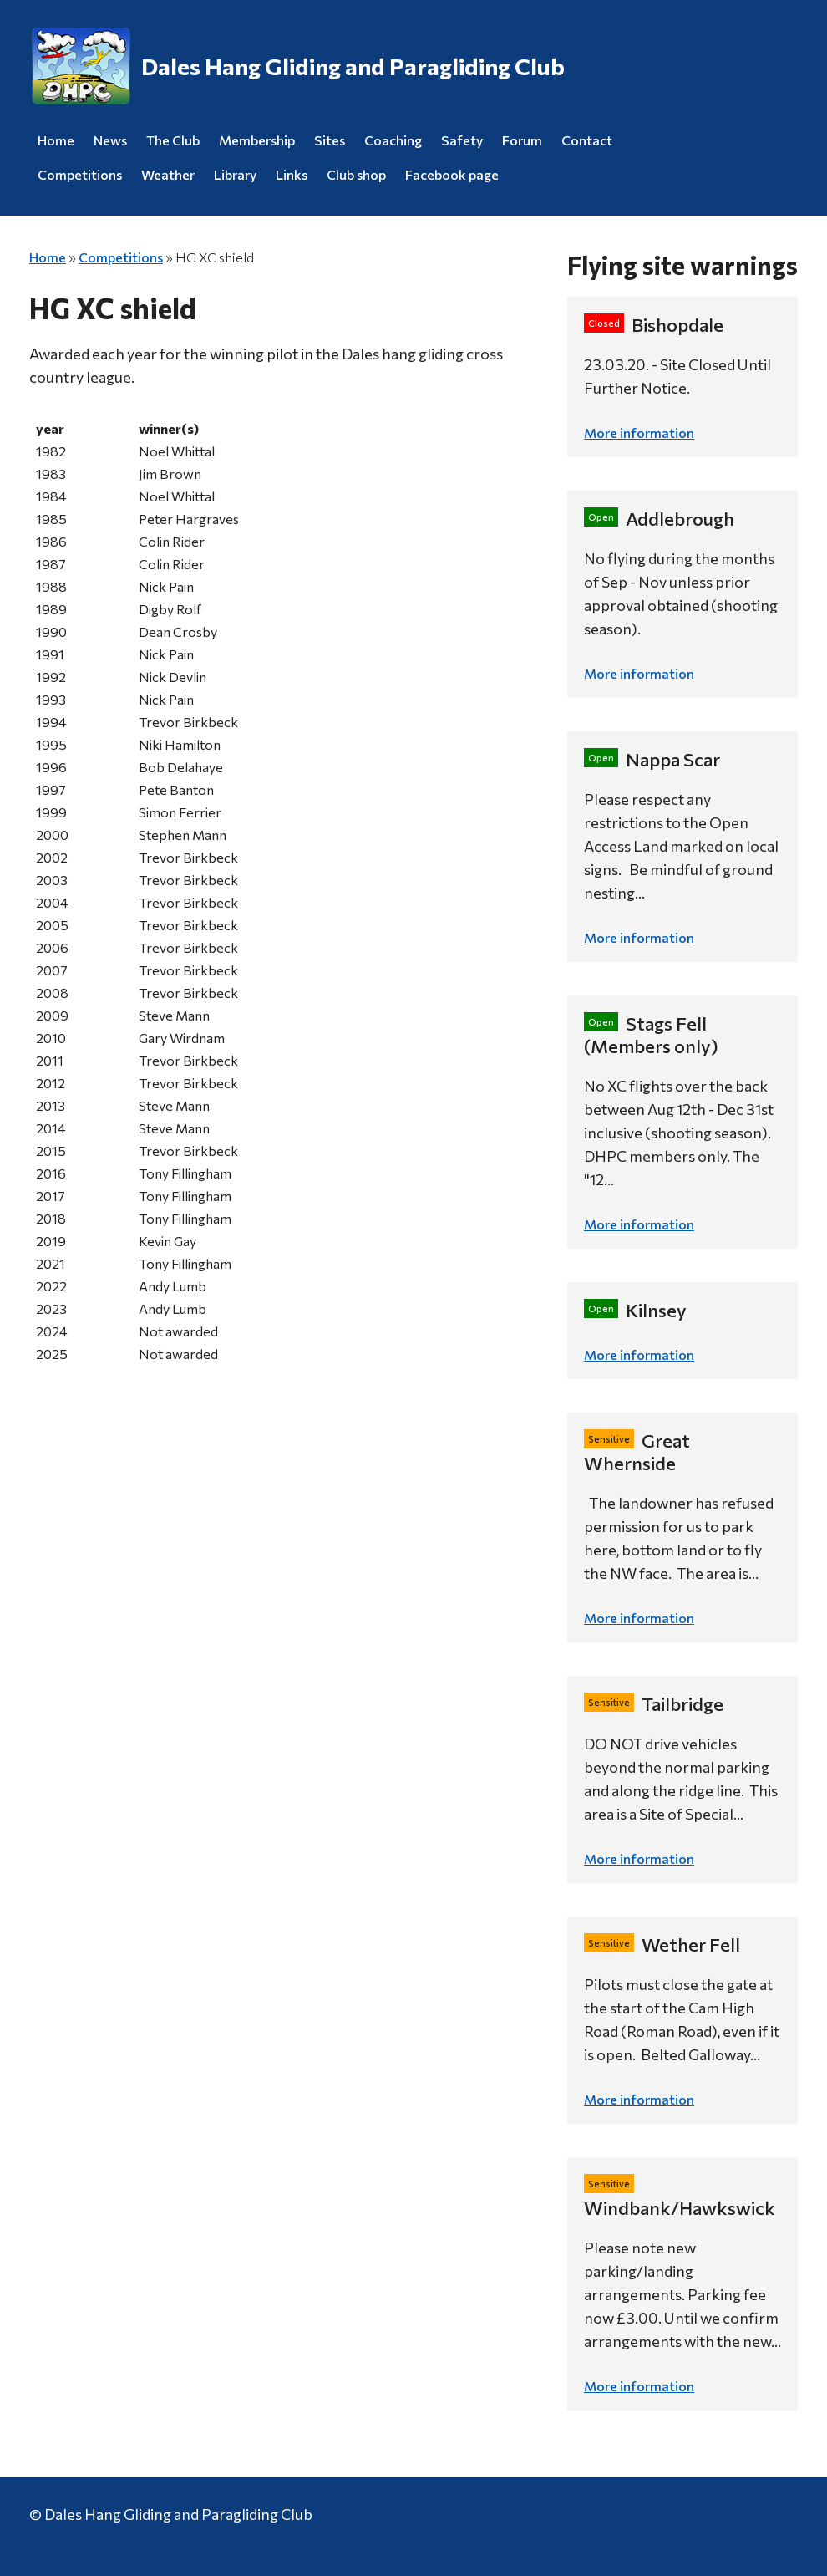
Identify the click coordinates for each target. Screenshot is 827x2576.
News (110, 140)
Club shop (356, 174)
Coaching (393, 140)
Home (56, 140)
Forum (522, 140)
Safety (462, 140)
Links (291, 174)
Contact (586, 140)
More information (639, 432)
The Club (173, 140)
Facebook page (452, 174)
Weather (168, 174)
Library (235, 174)
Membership (257, 140)
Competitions (80, 174)
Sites (329, 140)
